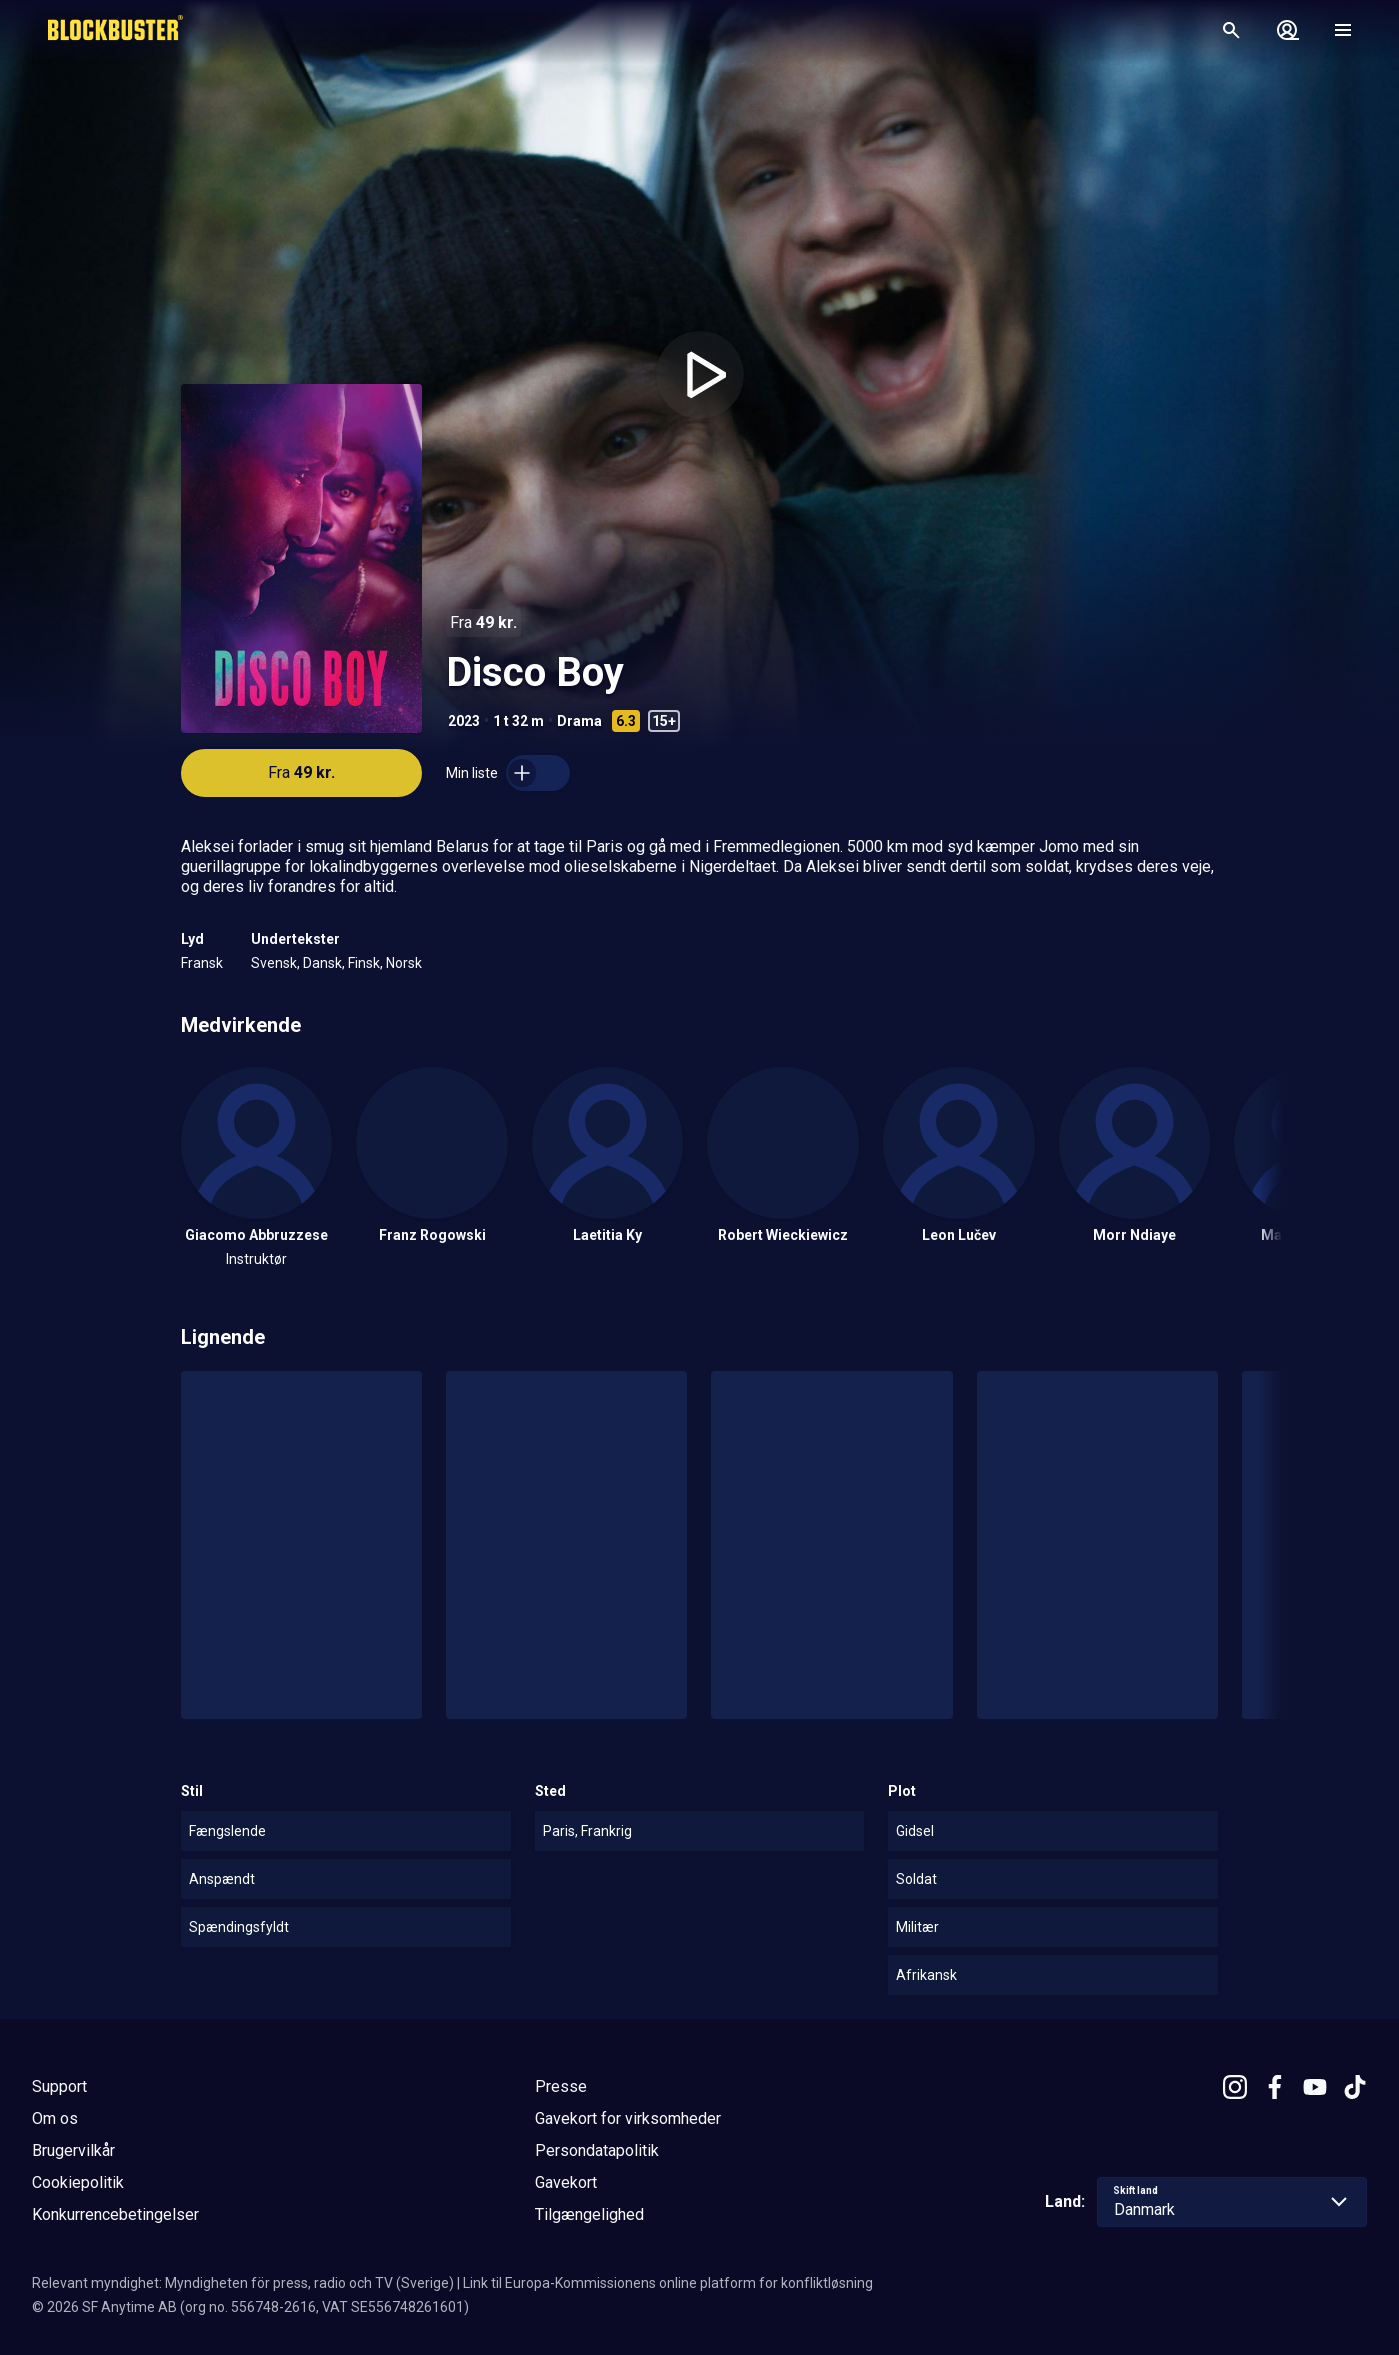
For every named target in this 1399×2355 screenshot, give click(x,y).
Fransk (202, 963)
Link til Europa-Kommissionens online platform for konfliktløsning (668, 2283)
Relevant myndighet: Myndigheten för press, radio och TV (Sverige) (243, 2283)
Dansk (322, 963)
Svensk (274, 963)
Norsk (404, 963)
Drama (579, 721)
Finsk (364, 963)
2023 (464, 721)
